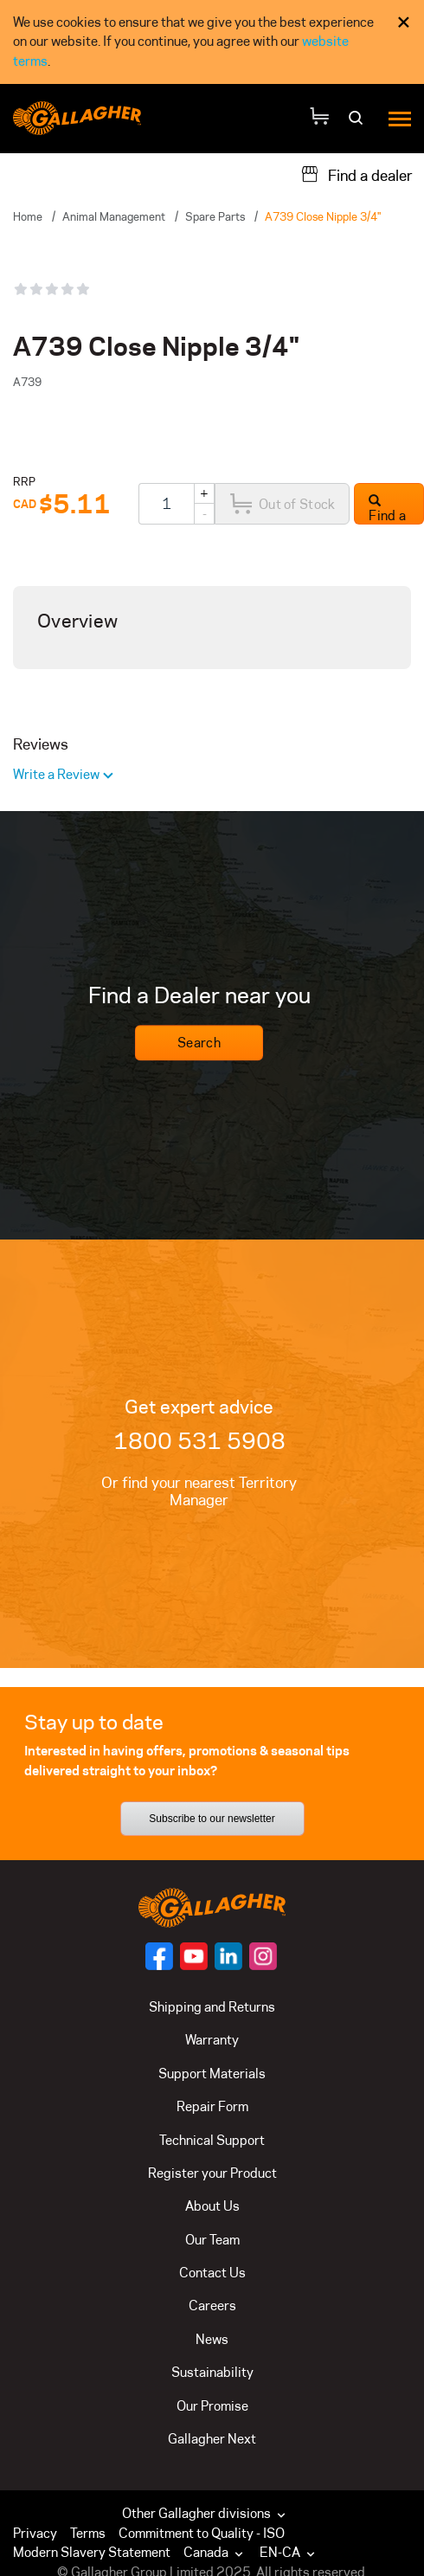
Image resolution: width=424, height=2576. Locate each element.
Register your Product (212, 2173)
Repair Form (212, 2106)
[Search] (358, 123)
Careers (212, 2305)
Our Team (212, 2240)
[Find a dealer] (356, 174)
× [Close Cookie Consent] (403, 22)
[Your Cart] (319, 118)
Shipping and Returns (212, 2007)
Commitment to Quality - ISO (202, 2533)
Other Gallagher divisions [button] (205, 2513)
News (212, 2339)
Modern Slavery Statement (91, 2552)
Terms (88, 2533)
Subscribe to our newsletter (211, 1819)
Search (199, 1043)
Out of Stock (282, 504)
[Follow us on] (159, 1956)
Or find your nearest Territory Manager (199, 1491)
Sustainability (212, 2372)
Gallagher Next (212, 2439)
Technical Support (212, 2140)
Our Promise (212, 2406)
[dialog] (212, 42)
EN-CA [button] (289, 2552)
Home (27, 216)
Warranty (212, 2040)
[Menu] (400, 118)
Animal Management (113, 216)
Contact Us (212, 2273)
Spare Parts (215, 216)
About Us (212, 2206)
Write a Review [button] (57, 774)
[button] (217, 2552)
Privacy (35, 2533)
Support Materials (212, 2073)
